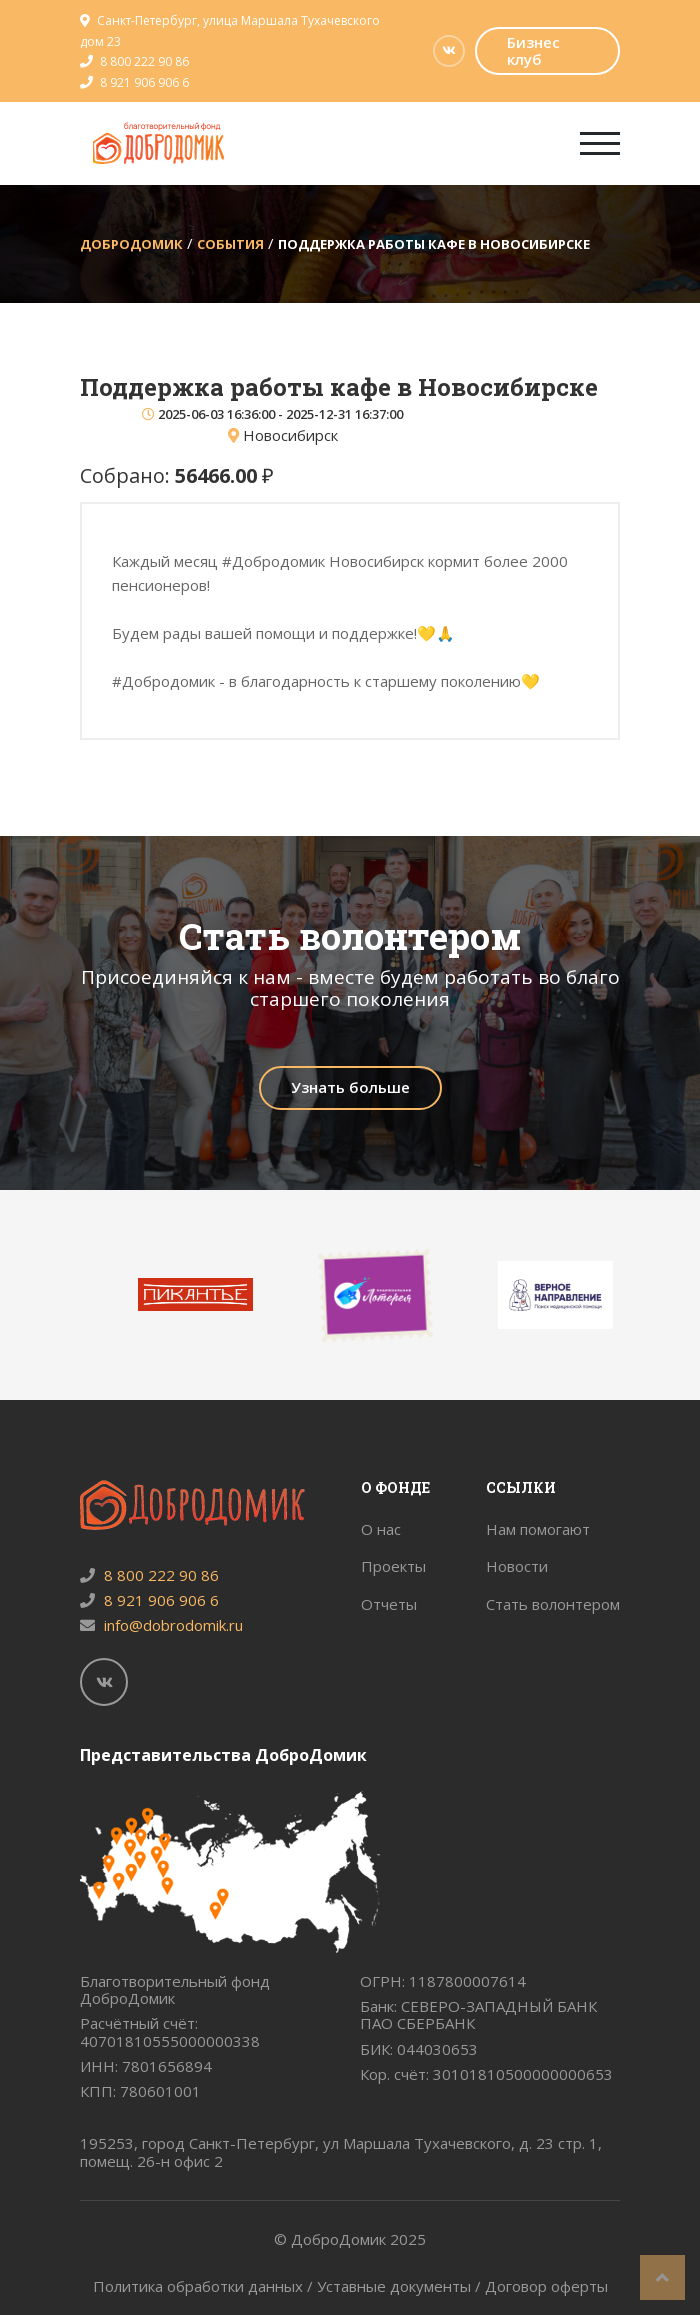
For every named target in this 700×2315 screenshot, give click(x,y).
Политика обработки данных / (205, 2286)
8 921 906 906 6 (144, 82)
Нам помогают (538, 1529)
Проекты (393, 1566)
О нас (381, 1529)
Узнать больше (350, 1087)
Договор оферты (546, 2286)
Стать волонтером (553, 1604)
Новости (517, 1566)
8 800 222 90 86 (144, 61)
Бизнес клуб (533, 50)
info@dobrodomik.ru (161, 1625)
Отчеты (389, 1604)
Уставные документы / (401, 2286)
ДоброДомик (131, 244)
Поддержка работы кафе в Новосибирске (434, 244)
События (230, 244)
